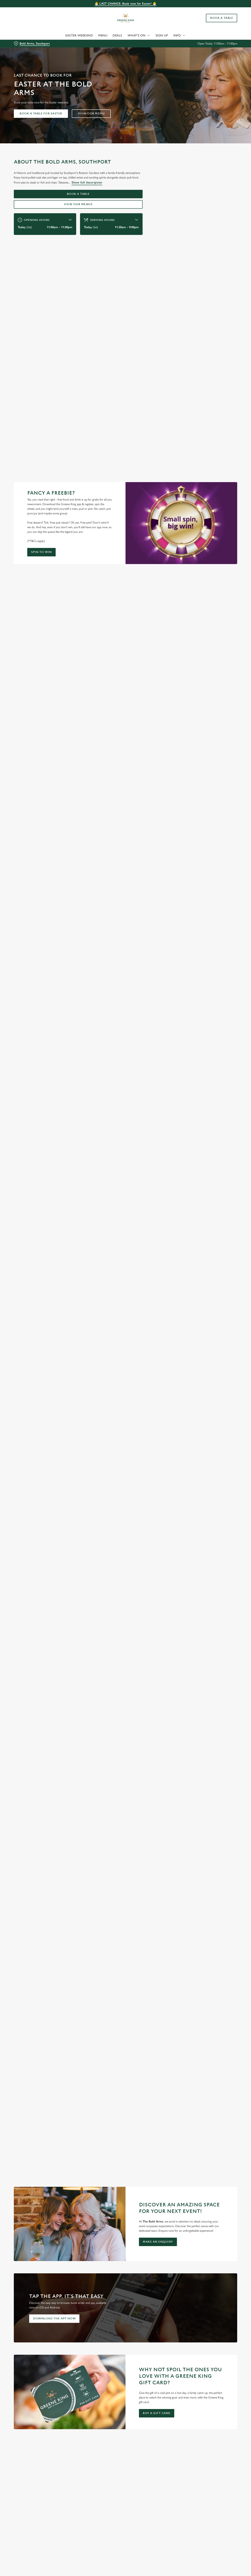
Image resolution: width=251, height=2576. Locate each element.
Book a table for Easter (41, 113)
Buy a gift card (156, 2413)
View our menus (78, 204)
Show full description (87, 182)
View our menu (91, 113)
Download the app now (54, 2318)
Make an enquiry (158, 2241)
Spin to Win (41, 552)
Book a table (78, 194)
